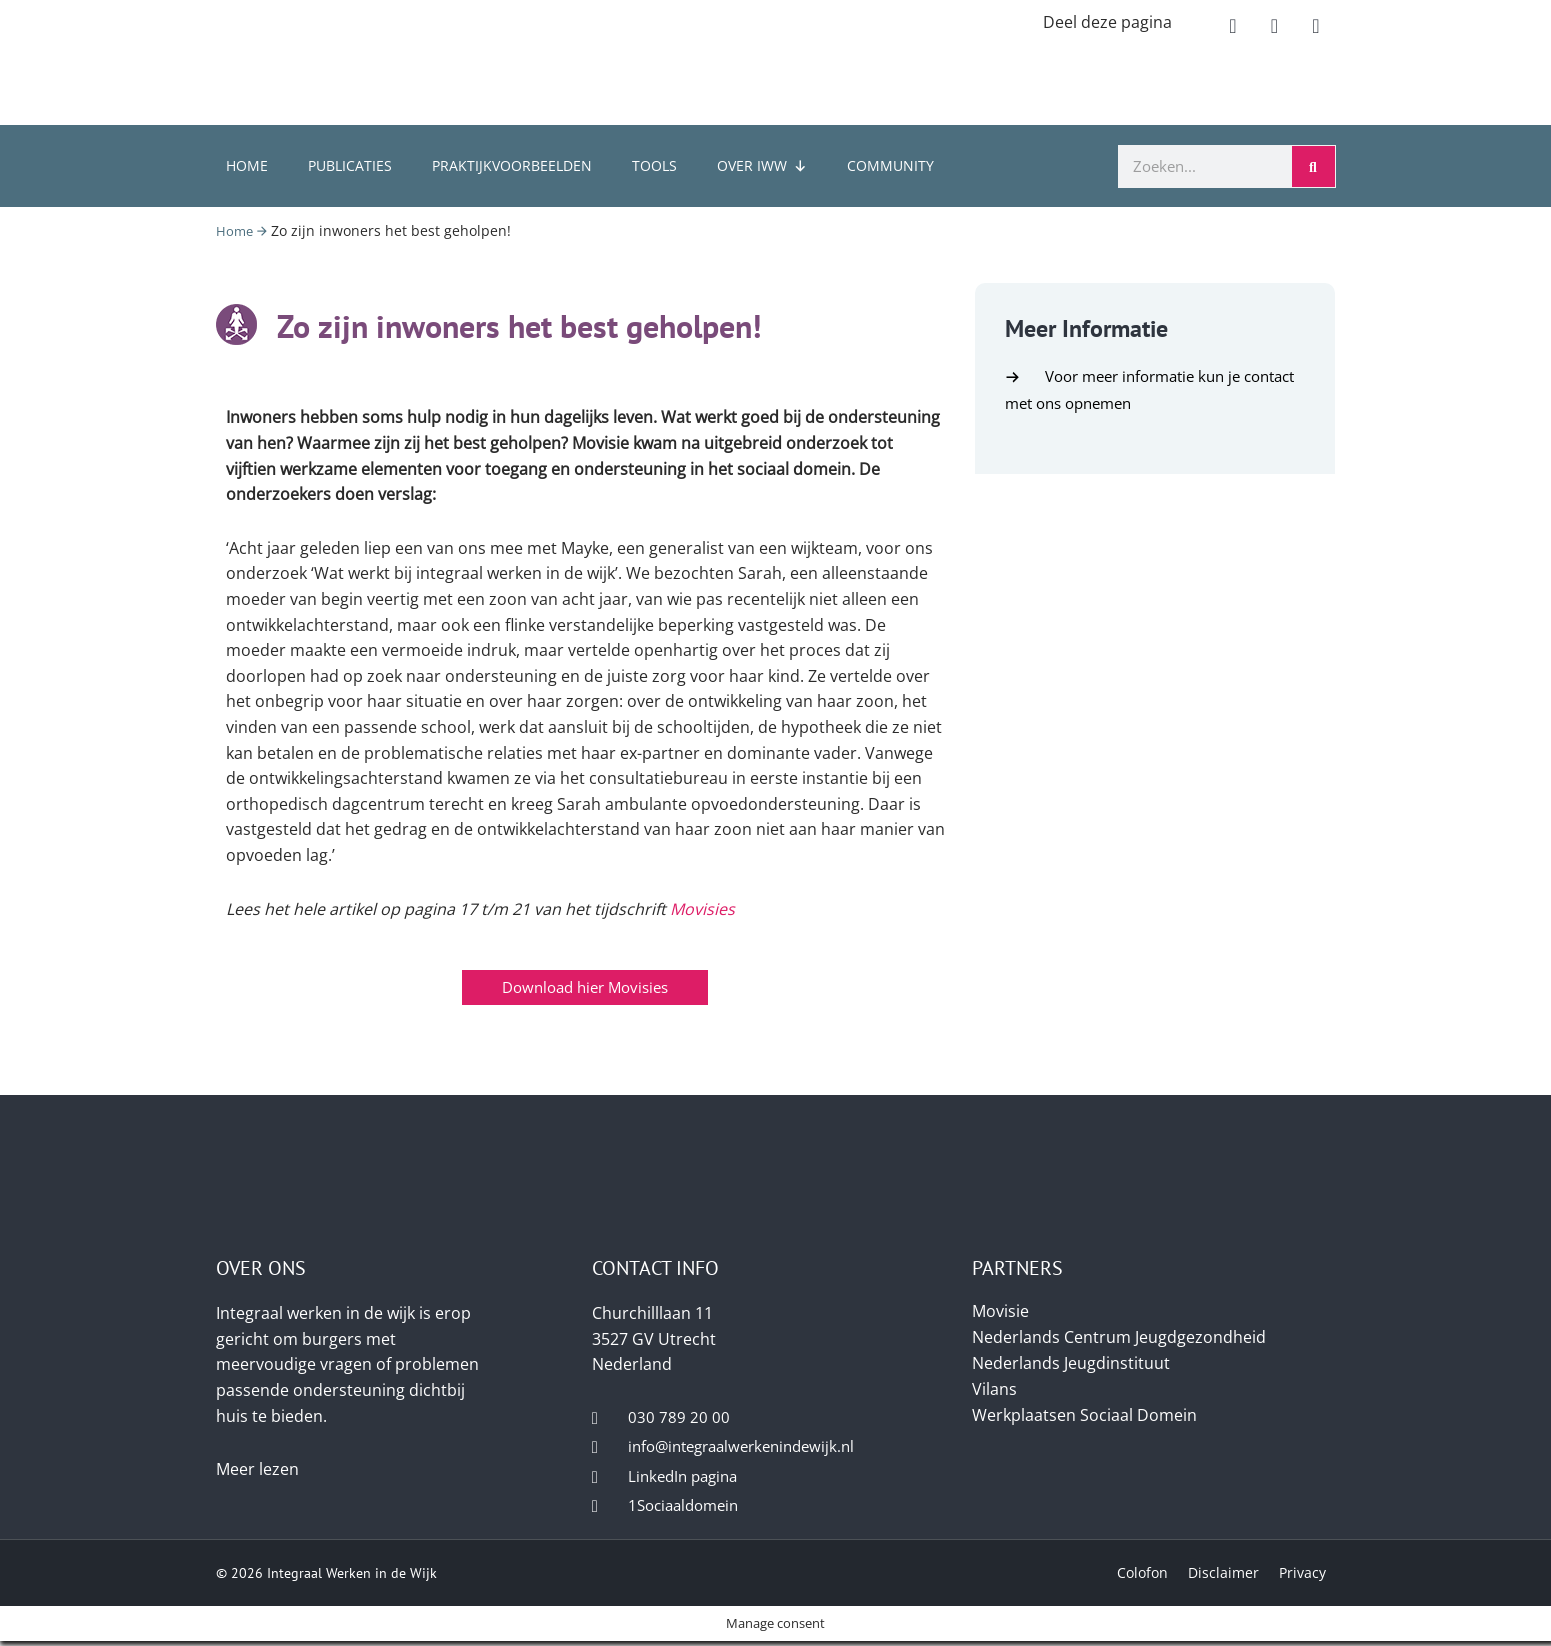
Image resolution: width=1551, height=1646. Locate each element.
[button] (1233, 26)
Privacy (1302, 1576)
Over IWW (762, 165)
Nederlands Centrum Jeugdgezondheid (1119, 1337)
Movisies (702, 909)
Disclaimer (1223, 1576)
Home (247, 165)
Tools (654, 165)
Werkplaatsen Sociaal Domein (1084, 1415)
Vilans (994, 1389)
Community (890, 165)
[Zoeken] (1313, 166)
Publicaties (350, 165)
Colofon (1142, 1576)
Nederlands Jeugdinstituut (1071, 1363)
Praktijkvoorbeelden (512, 165)
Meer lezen (257, 1469)
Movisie (1000, 1311)
